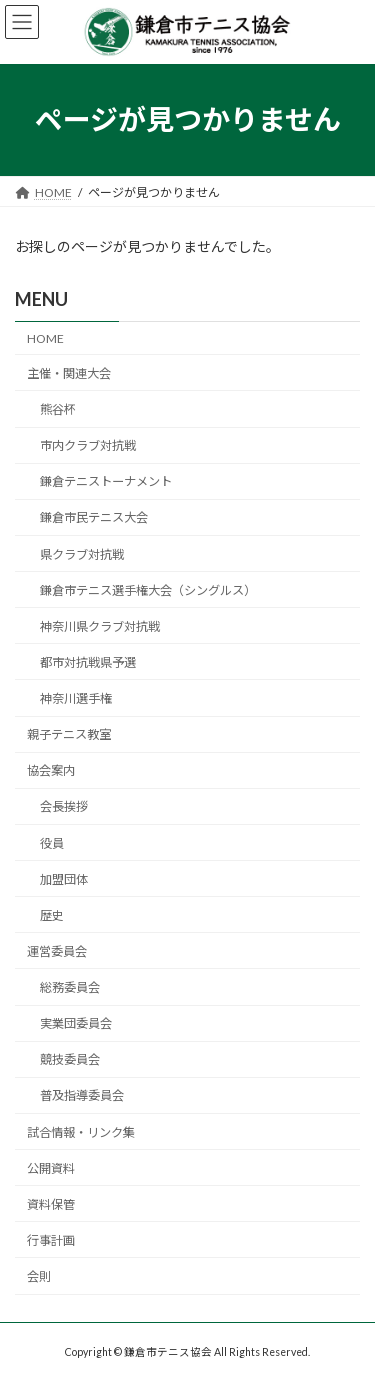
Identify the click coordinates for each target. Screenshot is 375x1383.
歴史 (52, 915)
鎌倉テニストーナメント (106, 481)
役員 (52, 842)
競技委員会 (70, 1059)
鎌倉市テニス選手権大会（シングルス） (148, 589)
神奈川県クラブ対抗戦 (100, 626)
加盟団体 (64, 878)
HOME (45, 338)
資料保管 (51, 1204)
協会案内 (51, 770)
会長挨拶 (64, 806)
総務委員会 (70, 987)
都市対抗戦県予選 (88, 662)
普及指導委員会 (82, 1095)
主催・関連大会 (69, 373)
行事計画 (51, 1240)
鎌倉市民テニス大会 (94, 517)
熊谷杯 (58, 409)
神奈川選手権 (76, 698)
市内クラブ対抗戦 (88, 445)
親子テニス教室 (69, 734)
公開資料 (51, 1167)
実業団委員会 (76, 1023)
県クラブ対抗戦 (82, 553)
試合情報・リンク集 (81, 1131)
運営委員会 (57, 951)
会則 (39, 1276)
